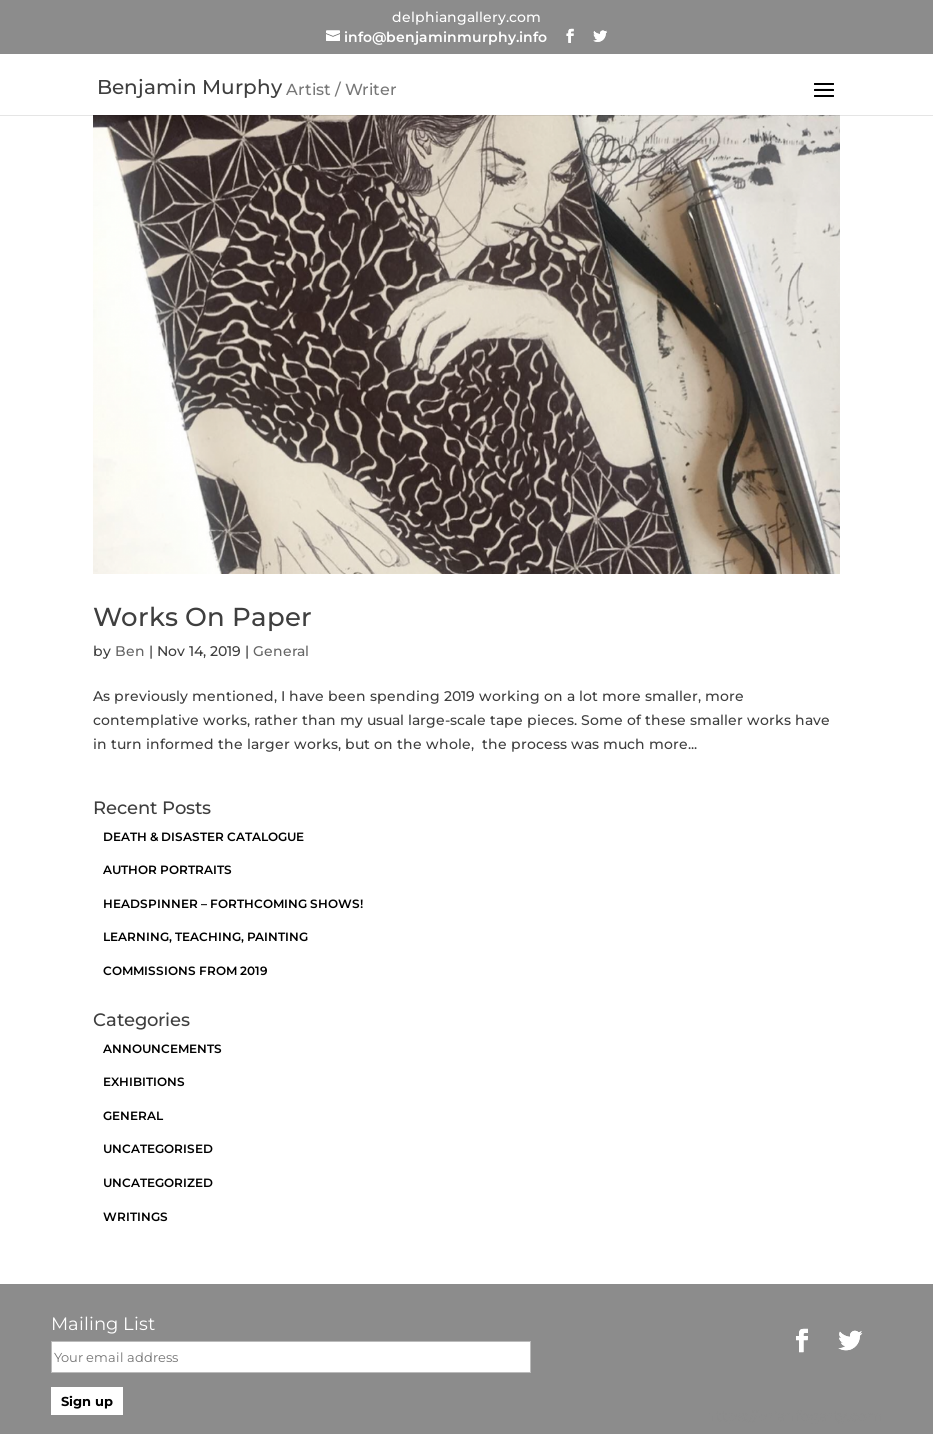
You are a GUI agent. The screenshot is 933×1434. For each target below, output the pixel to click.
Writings (135, 1216)
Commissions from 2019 (185, 970)
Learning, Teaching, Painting (205, 936)
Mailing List (103, 1324)
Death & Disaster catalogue (203, 836)
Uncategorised (158, 1148)
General (281, 651)
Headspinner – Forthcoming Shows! (233, 903)
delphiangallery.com (466, 17)
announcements (162, 1048)
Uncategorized (158, 1182)
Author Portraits (167, 869)
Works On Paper (202, 617)
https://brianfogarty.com (794, 1416)
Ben (130, 651)
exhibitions (144, 1081)
